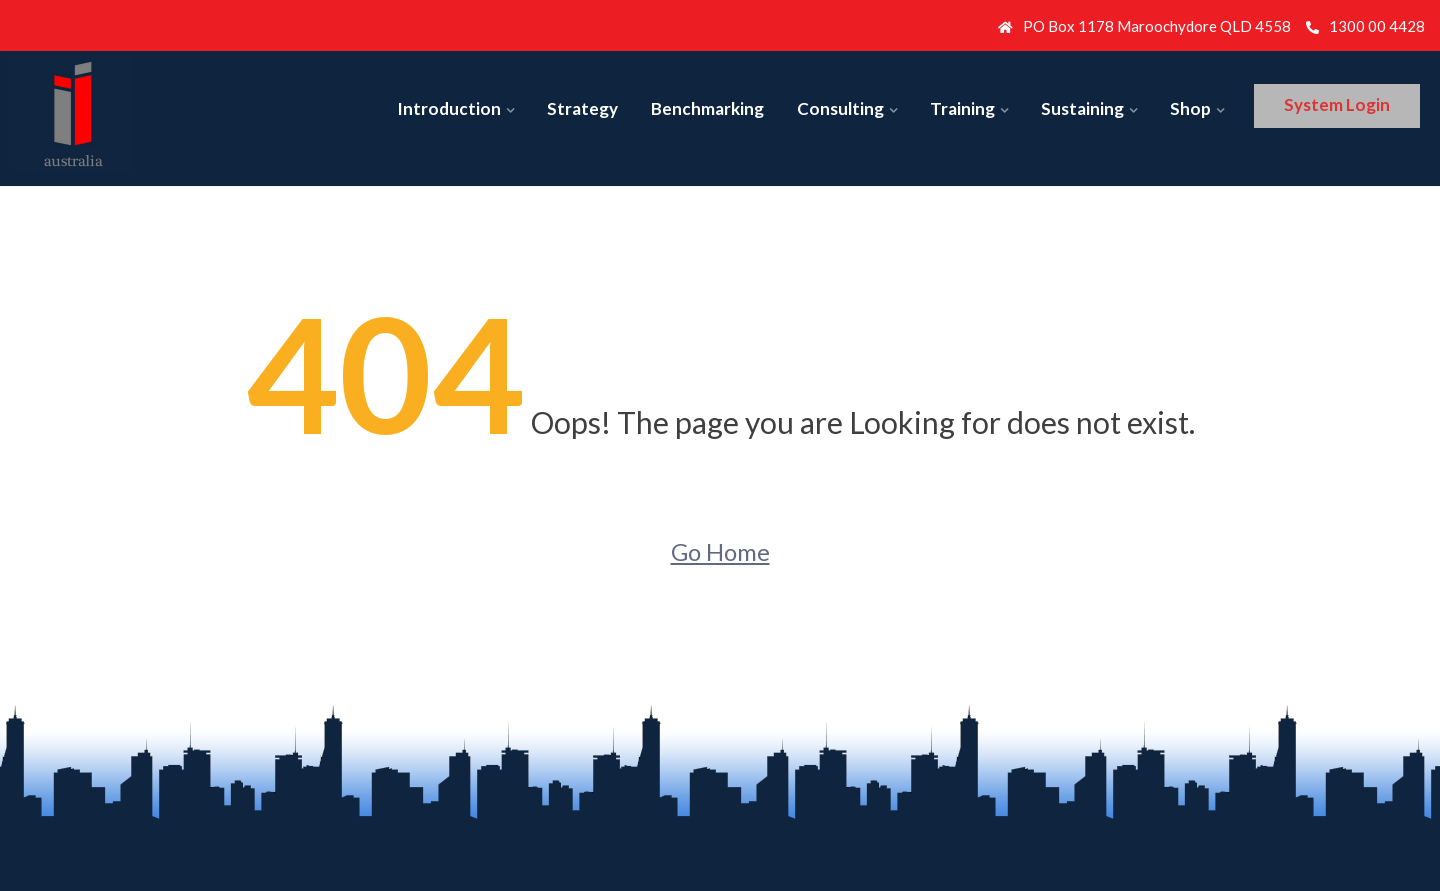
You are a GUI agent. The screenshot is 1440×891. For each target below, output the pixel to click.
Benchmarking (707, 108)
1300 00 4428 (1365, 26)
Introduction (449, 108)
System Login (1337, 104)
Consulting (840, 108)
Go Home (720, 551)
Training (962, 108)
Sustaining (1082, 108)
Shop (1190, 108)
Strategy (582, 108)
